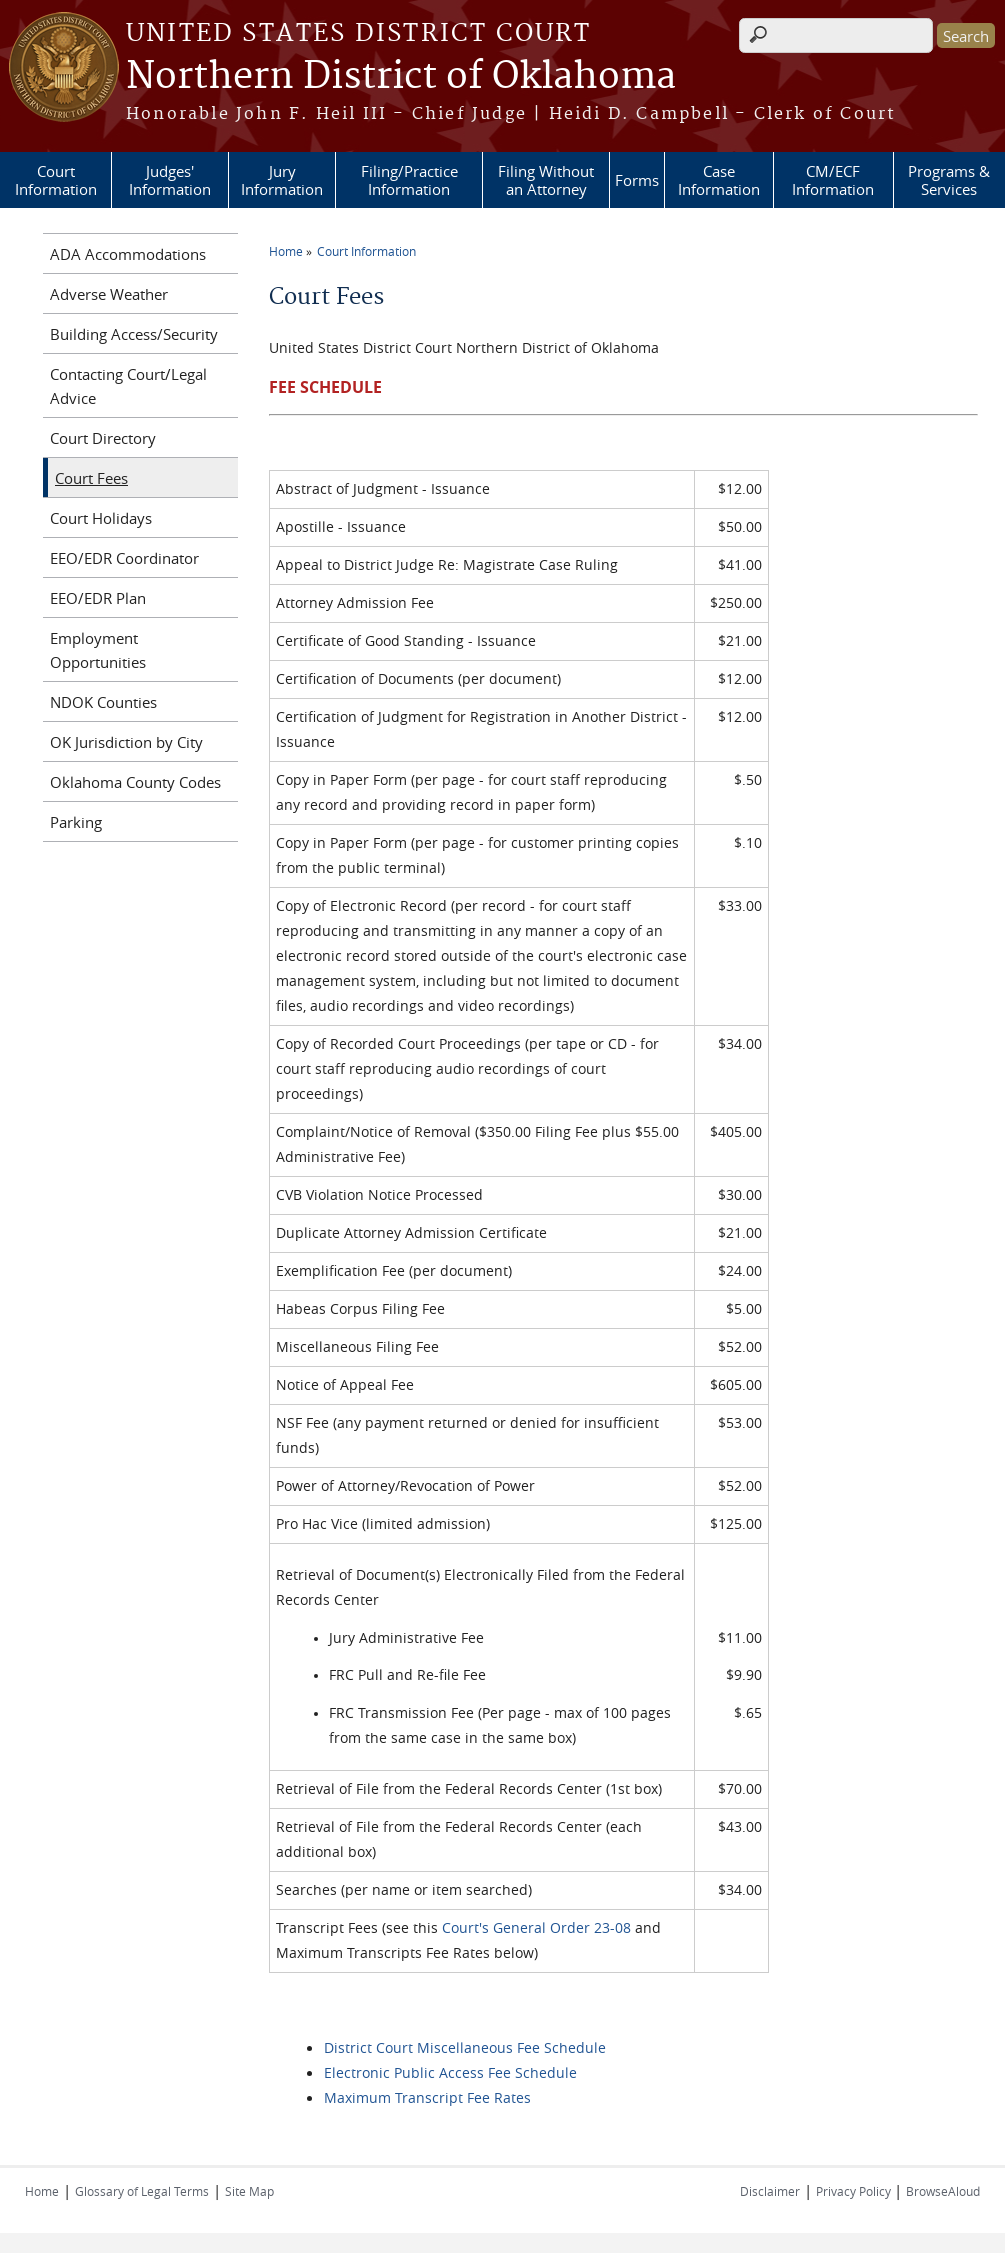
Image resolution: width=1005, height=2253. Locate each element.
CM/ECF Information (833, 180)
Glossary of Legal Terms (142, 2191)
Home (286, 251)
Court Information (56, 180)
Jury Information (282, 180)
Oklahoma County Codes (135, 782)
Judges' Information (170, 180)
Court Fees (91, 478)
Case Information (719, 180)
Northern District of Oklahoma (401, 77)
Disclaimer (770, 2191)
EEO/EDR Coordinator (124, 558)
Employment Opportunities (98, 650)
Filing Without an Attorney (546, 180)
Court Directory (103, 438)
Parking (76, 822)
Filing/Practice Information (409, 180)
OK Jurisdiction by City (126, 742)
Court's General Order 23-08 (536, 1927)
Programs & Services (949, 180)
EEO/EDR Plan (98, 598)
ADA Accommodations (128, 254)
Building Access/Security (134, 334)
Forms (637, 180)
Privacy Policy (855, 2191)
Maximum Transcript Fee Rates (427, 2097)
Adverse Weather (109, 294)
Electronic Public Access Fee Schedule (450, 2072)
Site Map (249, 2191)
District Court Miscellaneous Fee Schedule (465, 2047)
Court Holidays (101, 518)
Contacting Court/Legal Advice (128, 386)
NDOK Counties (103, 702)
